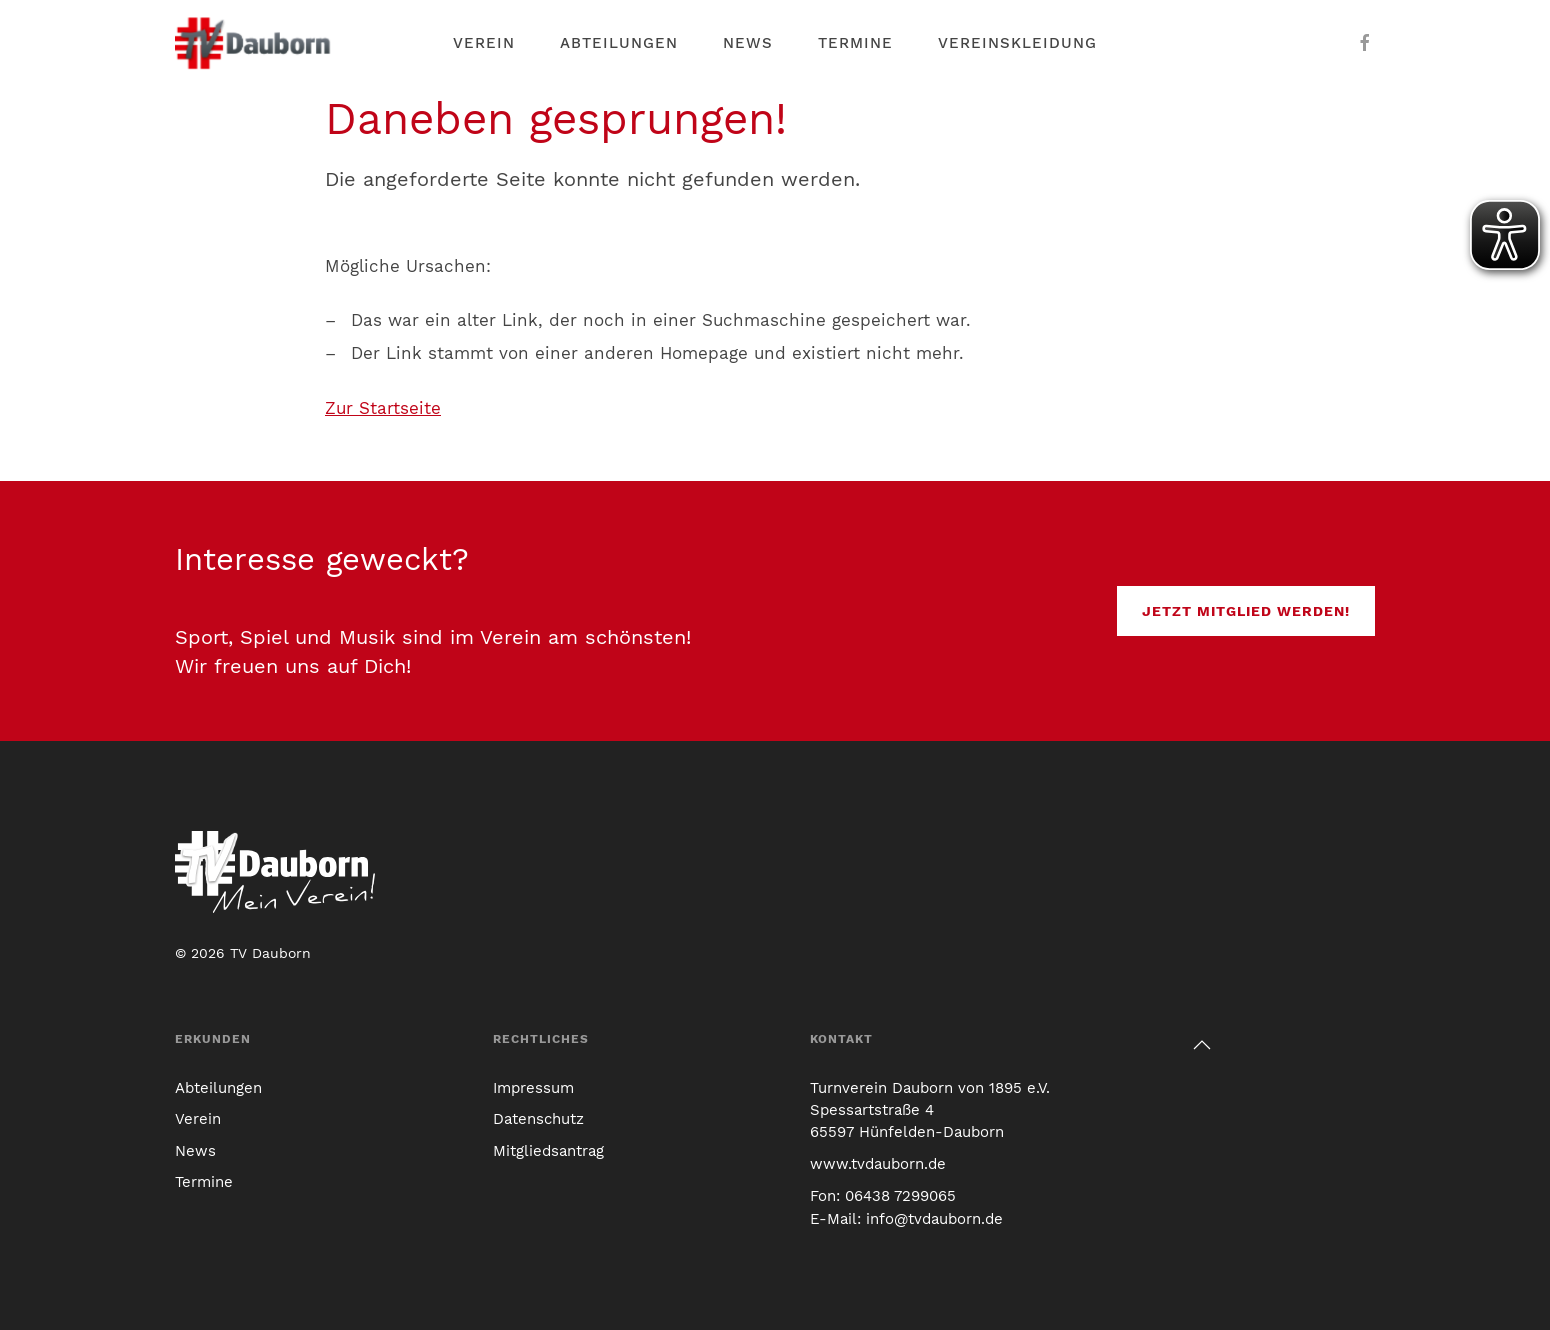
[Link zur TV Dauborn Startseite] (255, 43)
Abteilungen (619, 43)
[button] (1202, 1045)
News (748, 43)
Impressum (533, 1088)
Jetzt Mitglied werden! (1246, 611)
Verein (198, 1119)
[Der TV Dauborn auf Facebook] (1365, 43)
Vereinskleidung (1017, 43)
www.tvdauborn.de (878, 1164)
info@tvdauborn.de (934, 1219)
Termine (855, 43)
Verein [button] (484, 43)
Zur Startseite (383, 408)
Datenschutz (538, 1119)
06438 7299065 (900, 1196)
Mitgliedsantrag (548, 1151)
